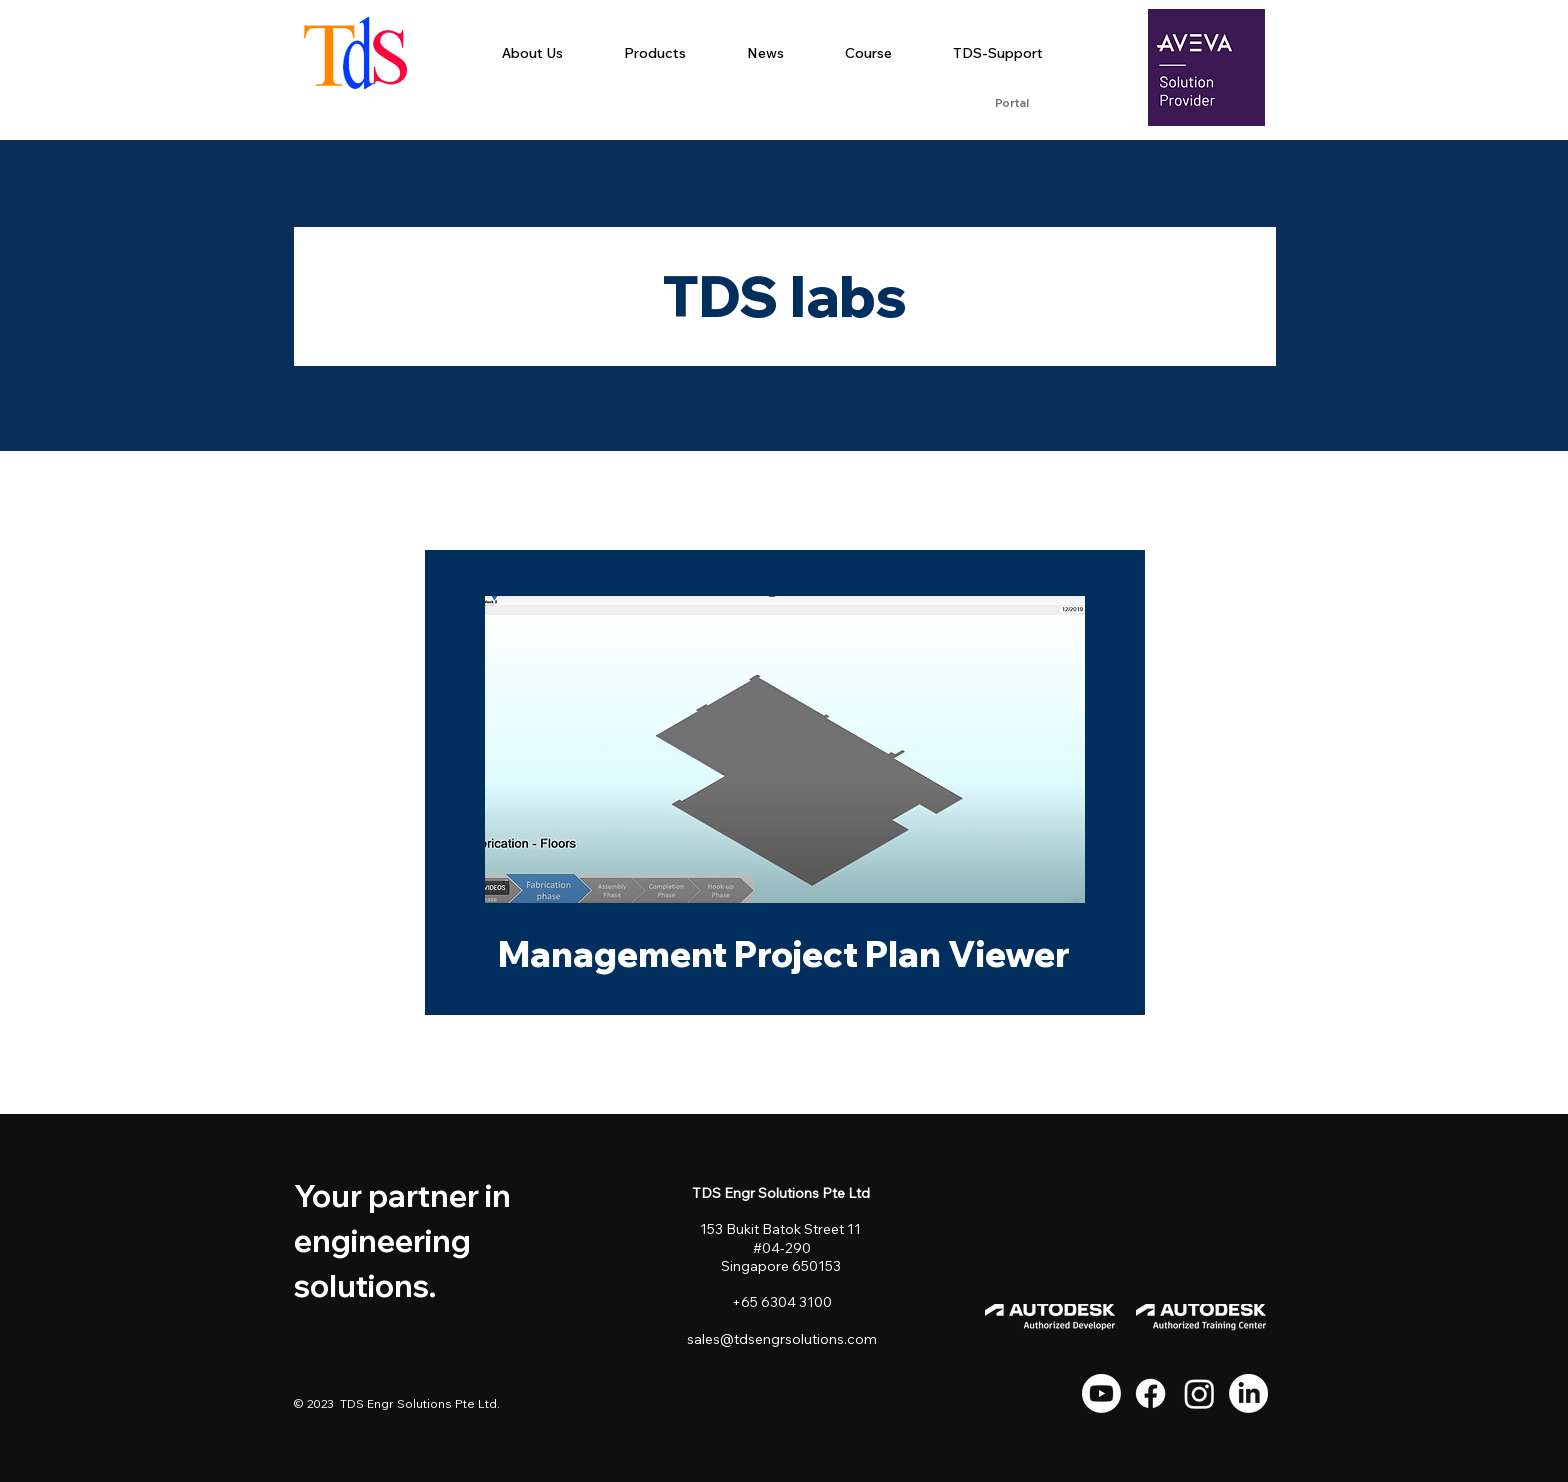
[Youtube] (1101, 1393)
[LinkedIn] (1248, 1393)
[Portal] (1011, 104)
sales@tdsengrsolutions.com (782, 1339)
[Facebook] (1150, 1393)
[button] (654, 53)
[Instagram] (1199, 1393)
